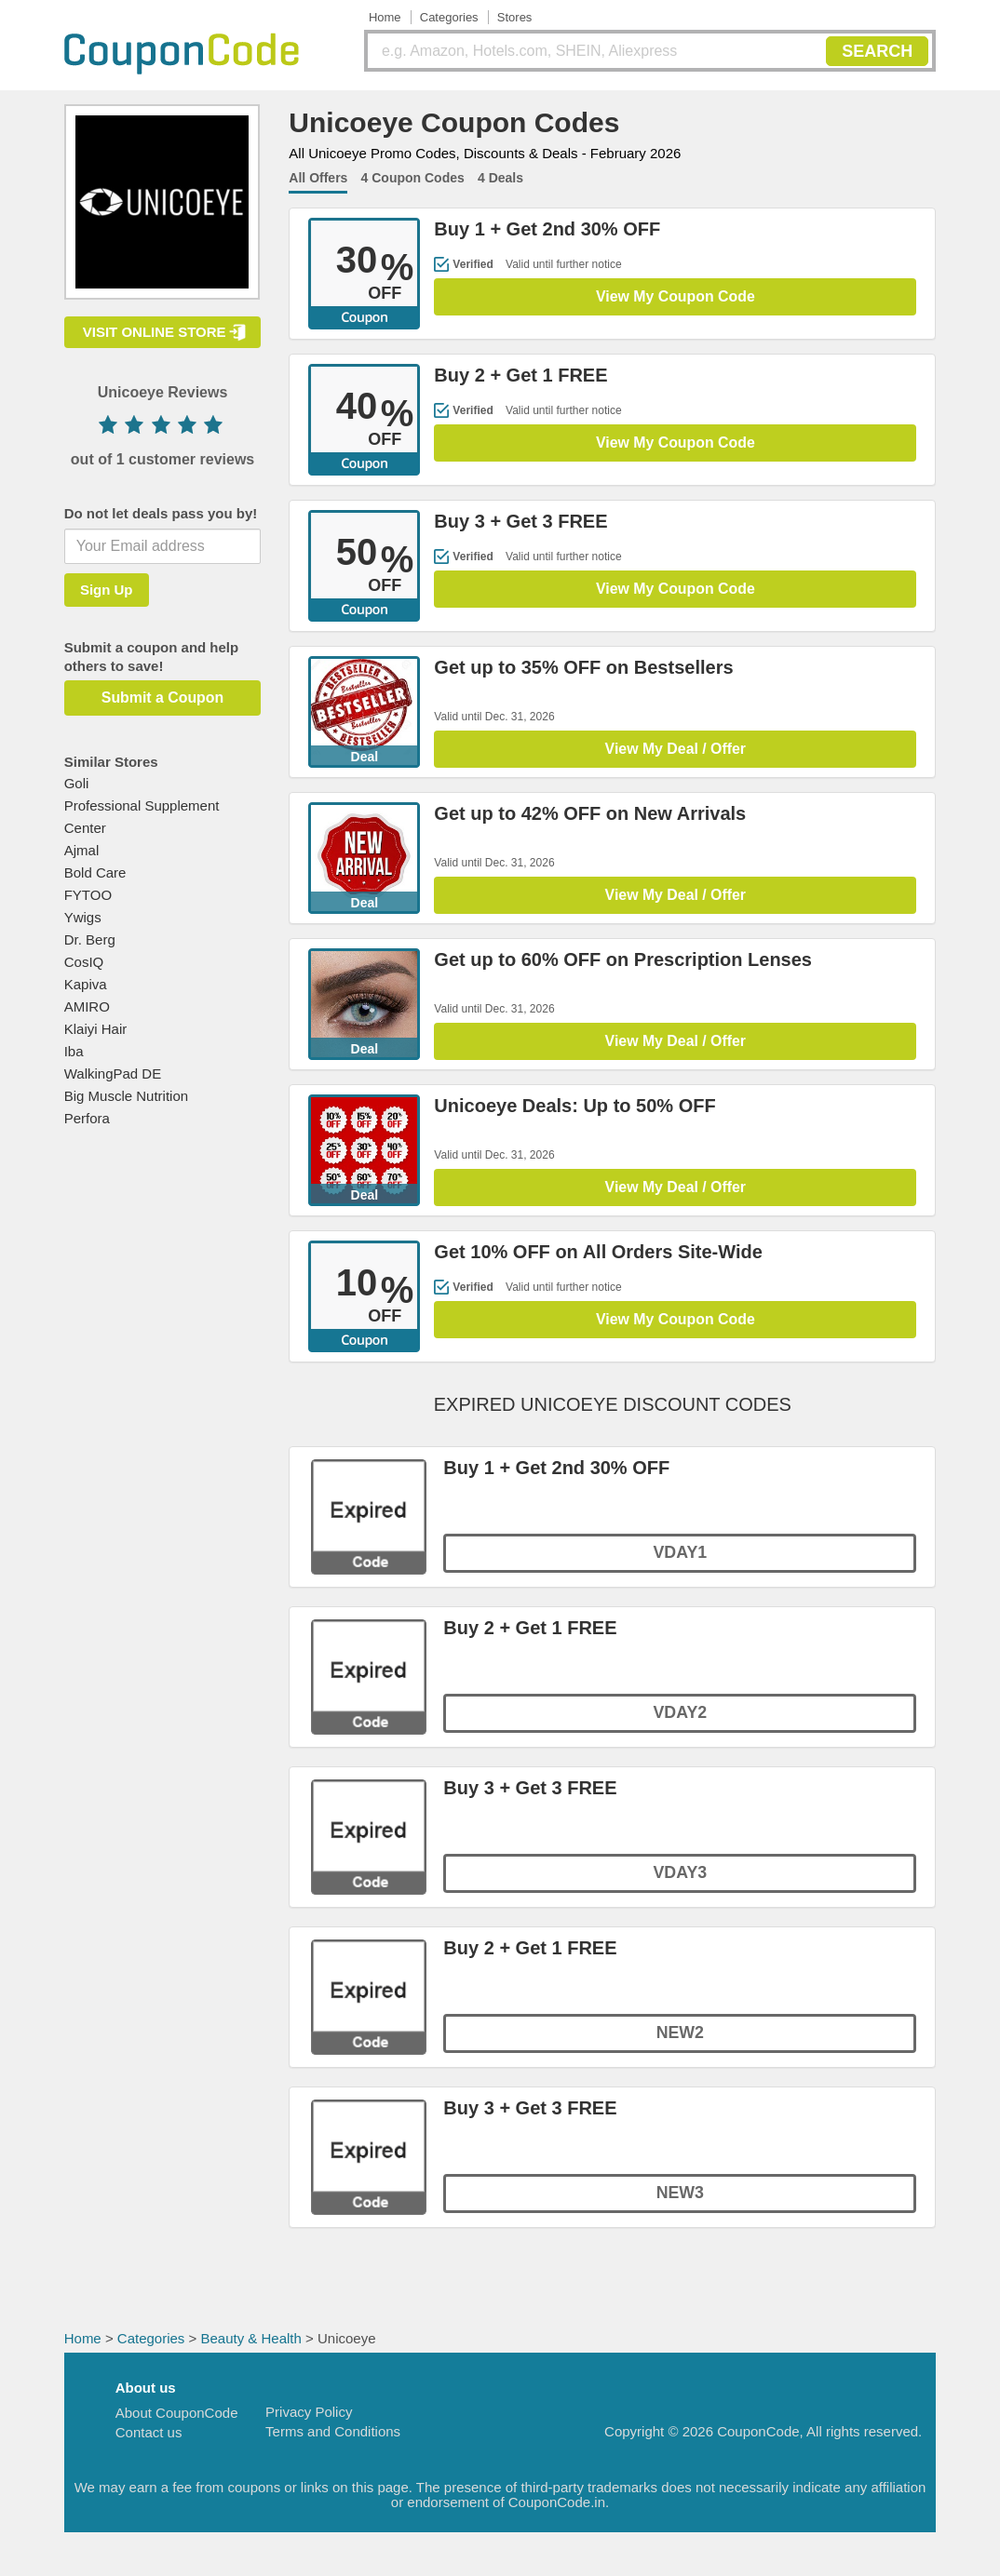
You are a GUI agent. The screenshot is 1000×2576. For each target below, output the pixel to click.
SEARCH (877, 51)
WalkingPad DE (113, 1073)
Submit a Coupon (162, 697)
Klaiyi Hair (96, 1029)
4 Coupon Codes (413, 177)
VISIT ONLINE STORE (154, 332)
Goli (76, 783)
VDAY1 (680, 1565)
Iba (74, 1051)
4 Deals (500, 177)
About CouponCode (176, 2424)
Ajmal (82, 850)
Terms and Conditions (332, 2442)
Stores (515, 17)
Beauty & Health (250, 2349)
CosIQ (84, 962)
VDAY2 (680, 1725)
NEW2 (679, 2045)
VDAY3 (680, 1885)
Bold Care (95, 872)
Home (385, 17)
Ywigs (82, 917)
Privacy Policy (308, 2423)
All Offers (318, 177)
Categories (449, 17)
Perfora (87, 1118)
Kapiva (85, 984)
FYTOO (88, 895)
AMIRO (87, 1006)
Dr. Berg (89, 939)
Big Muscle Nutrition (126, 1096)
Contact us (148, 2443)
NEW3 (679, 2205)
